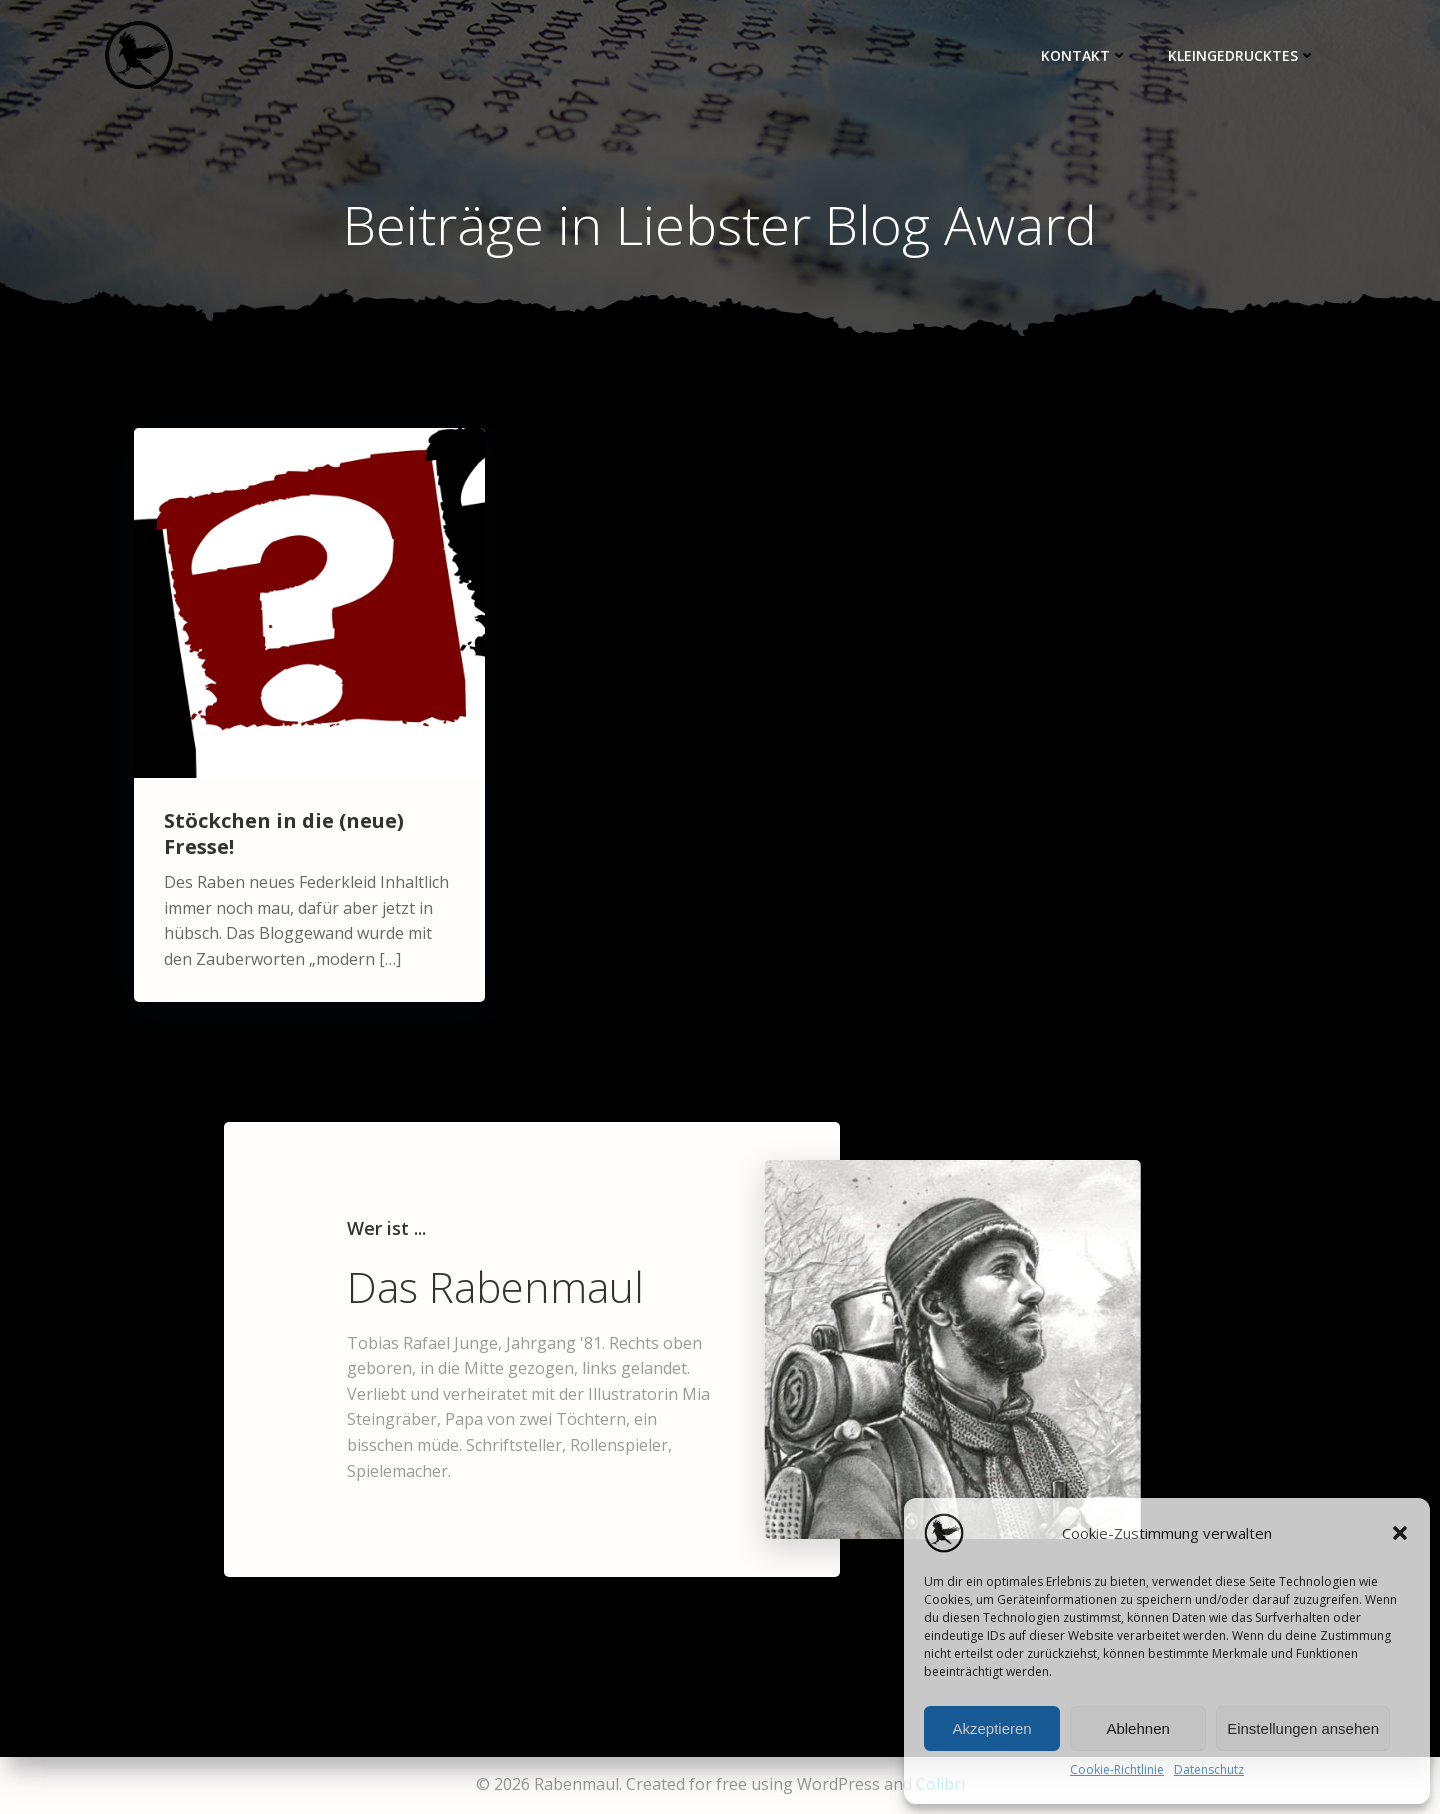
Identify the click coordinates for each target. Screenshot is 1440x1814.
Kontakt (1084, 55)
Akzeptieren (991, 1728)
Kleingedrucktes (1242, 55)
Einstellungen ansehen (1303, 1728)
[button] (1400, 1533)
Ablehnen (1137, 1728)
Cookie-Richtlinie (1117, 1769)
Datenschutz (1209, 1769)
